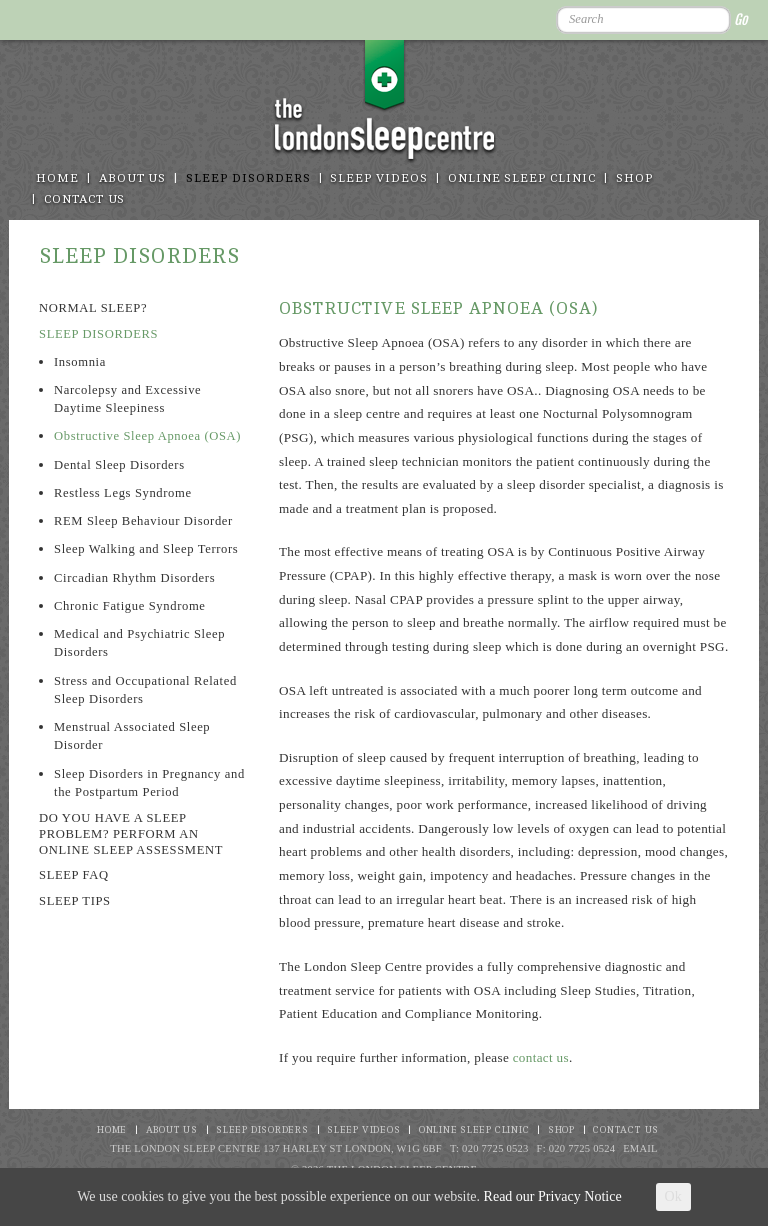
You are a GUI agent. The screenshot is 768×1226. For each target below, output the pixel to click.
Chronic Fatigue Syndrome (130, 606)
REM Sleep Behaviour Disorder (143, 521)
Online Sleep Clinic (522, 178)
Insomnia (80, 362)
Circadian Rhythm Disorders (134, 578)
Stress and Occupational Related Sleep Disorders (145, 690)
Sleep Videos (378, 178)
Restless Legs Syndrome (123, 493)
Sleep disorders (248, 178)
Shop (634, 178)
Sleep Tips (75, 901)
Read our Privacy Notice (553, 1196)
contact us (541, 1057)
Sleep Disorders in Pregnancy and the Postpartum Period (149, 783)
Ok (673, 1196)
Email (640, 1148)
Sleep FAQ (74, 875)
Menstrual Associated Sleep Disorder (132, 736)
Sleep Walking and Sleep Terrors (146, 549)
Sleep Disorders (98, 334)
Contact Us (85, 199)
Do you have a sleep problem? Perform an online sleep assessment (131, 833)
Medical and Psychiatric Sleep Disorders (139, 643)
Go (740, 19)
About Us (133, 178)
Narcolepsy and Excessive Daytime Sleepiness (127, 399)
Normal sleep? (93, 308)
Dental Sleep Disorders (119, 465)
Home (57, 178)
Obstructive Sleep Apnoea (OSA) (147, 436)
